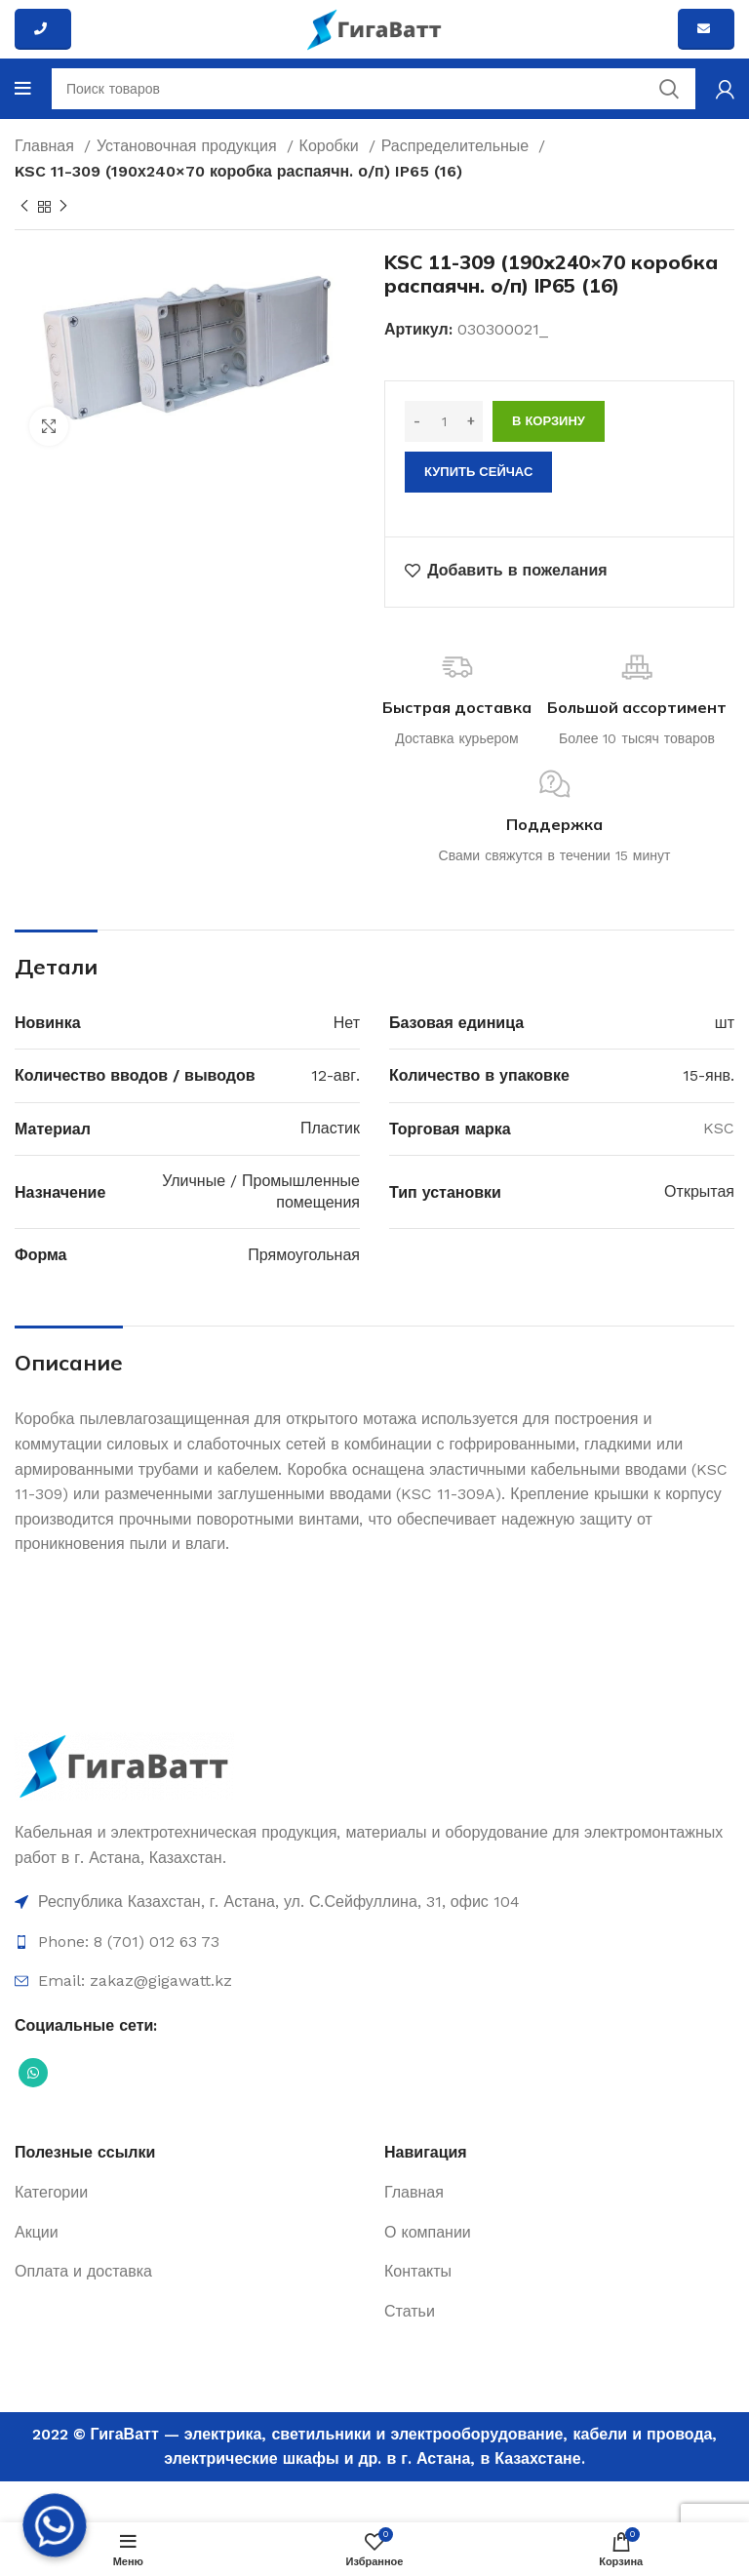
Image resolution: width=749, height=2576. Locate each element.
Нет (347, 1022)
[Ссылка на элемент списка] (374, 1902)
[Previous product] (24, 207)
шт (724, 1022)
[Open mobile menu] (23, 88)
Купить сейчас (478, 471)
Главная (47, 146)
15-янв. (708, 1075)
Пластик (330, 1128)
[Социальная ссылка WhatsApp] (33, 2072)
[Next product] (63, 207)
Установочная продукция (189, 146)
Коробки (331, 146)
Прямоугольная (304, 1255)
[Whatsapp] (54, 2525)
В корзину (548, 421)
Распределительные (457, 146)
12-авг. (335, 1075)
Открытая (699, 1191)
